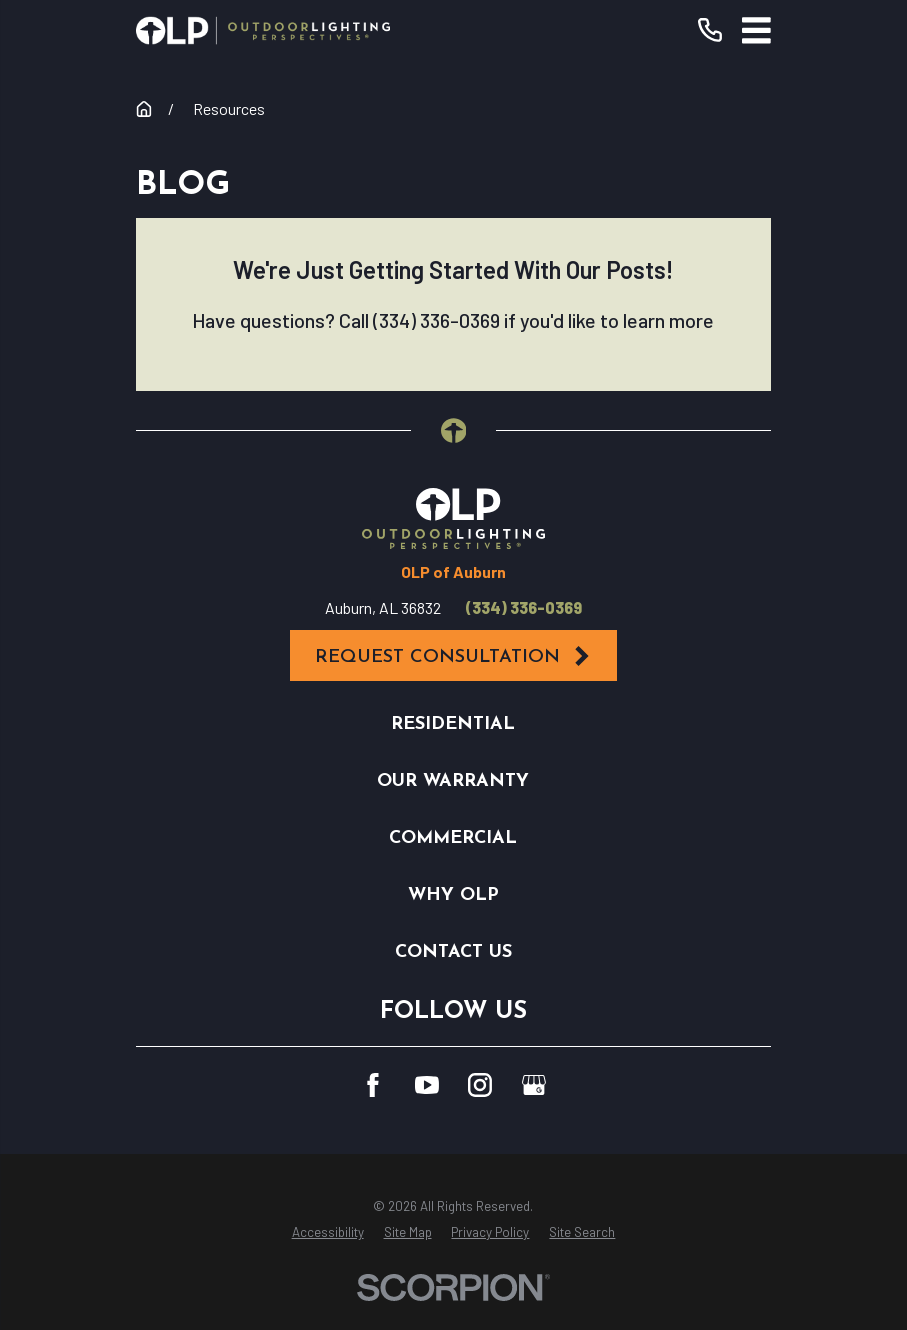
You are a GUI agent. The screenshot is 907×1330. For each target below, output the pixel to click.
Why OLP (453, 895)
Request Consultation (454, 656)
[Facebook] (373, 1085)
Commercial (453, 838)
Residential (453, 724)
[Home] (263, 30)
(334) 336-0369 (524, 608)
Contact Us (453, 952)
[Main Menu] (756, 30)
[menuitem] (328, 1233)
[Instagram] (480, 1085)
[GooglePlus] (534, 1085)
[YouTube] (427, 1085)
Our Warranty (453, 781)
